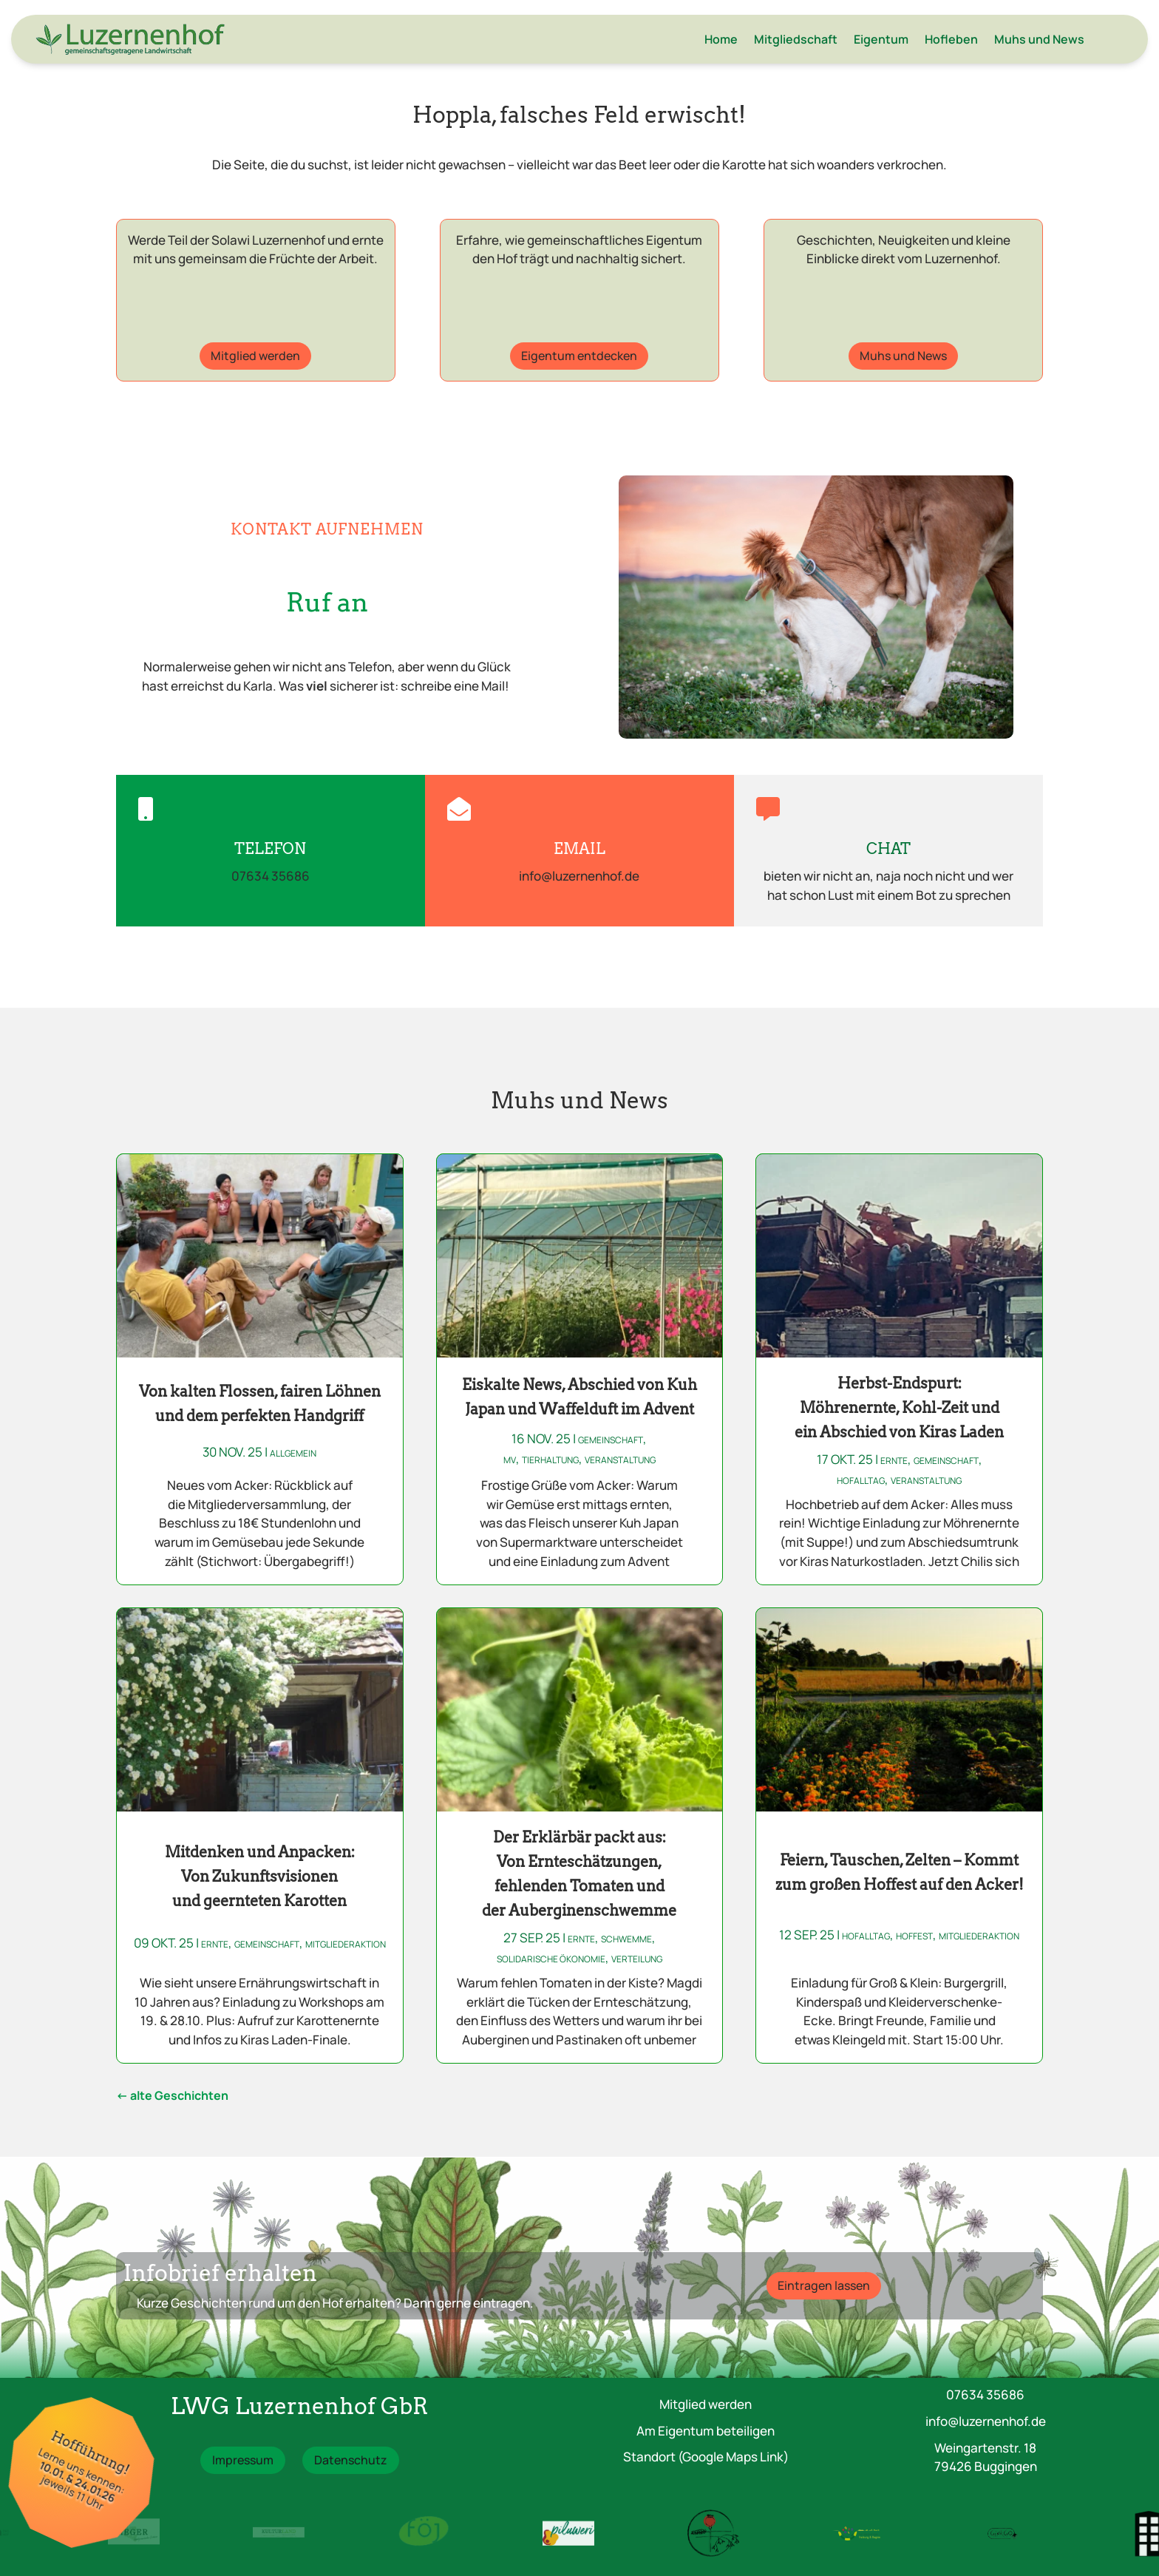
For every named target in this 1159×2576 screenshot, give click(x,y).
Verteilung (636, 1959)
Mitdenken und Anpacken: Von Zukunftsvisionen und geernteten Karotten (260, 1876)
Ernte (894, 1460)
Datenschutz (350, 2460)
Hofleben (951, 39)
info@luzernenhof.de (985, 2421)
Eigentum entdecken (579, 356)
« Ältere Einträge (172, 2098)
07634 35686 (985, 2394)
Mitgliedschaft (795, 39)
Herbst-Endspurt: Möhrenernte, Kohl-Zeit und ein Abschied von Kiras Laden (899, 1408)
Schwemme (626, 1939)
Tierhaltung (550, 1460)
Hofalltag (861, 1480)
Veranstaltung (620, 1460)
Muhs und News (1039, 39)
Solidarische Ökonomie (551, 1959)
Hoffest (914, 1936)
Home (721, 39)
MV (509, 1460)
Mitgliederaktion (345, 1944)
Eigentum (881, 39)
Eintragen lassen (824, 2285)
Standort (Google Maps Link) (706, 2456)
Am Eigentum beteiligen (705, 2430)
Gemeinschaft (610, 1440)
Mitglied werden (255, 356)
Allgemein (293, 1453)
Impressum (242, 2460)
